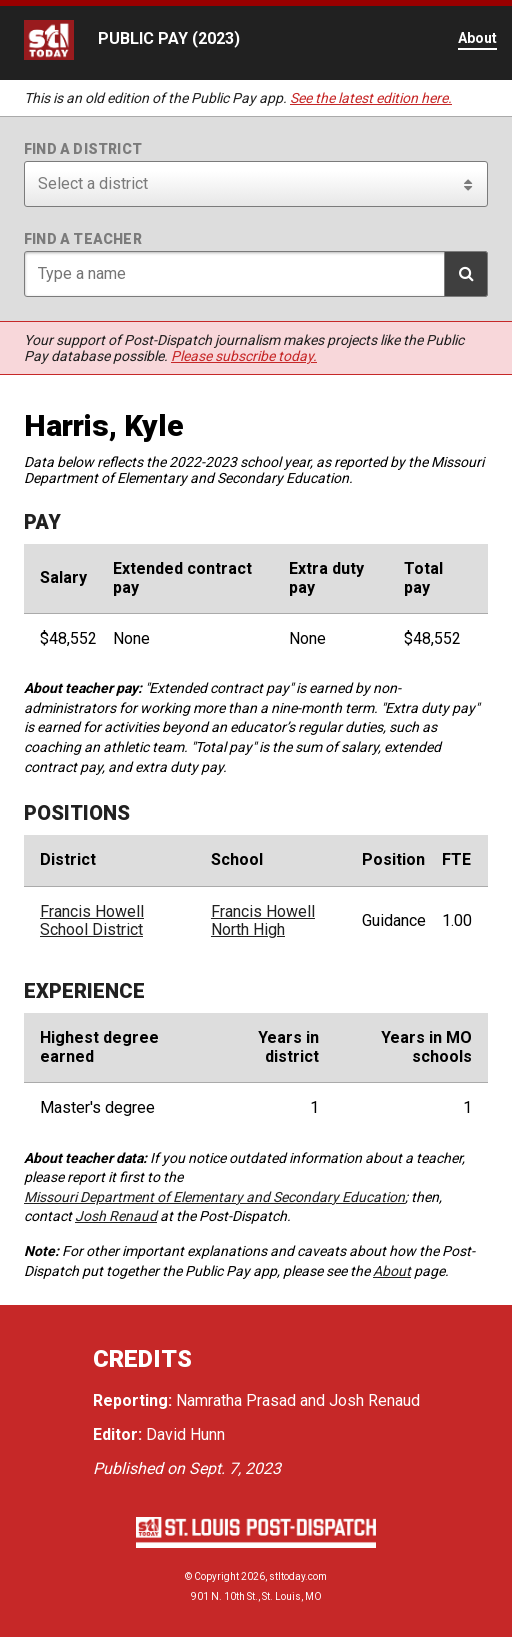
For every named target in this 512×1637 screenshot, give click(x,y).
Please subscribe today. (244, 356)
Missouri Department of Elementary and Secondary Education (214, 1197)
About (392, 1271)
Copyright (216, 1576)
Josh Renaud (116, 1216)
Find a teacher (83, 239)
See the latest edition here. (371, 98)
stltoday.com (298, 1576)
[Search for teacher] (256, 274)
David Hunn (185, 1434)
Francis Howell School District (92, 921)
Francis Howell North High (263, 921)
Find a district (83, 149)
